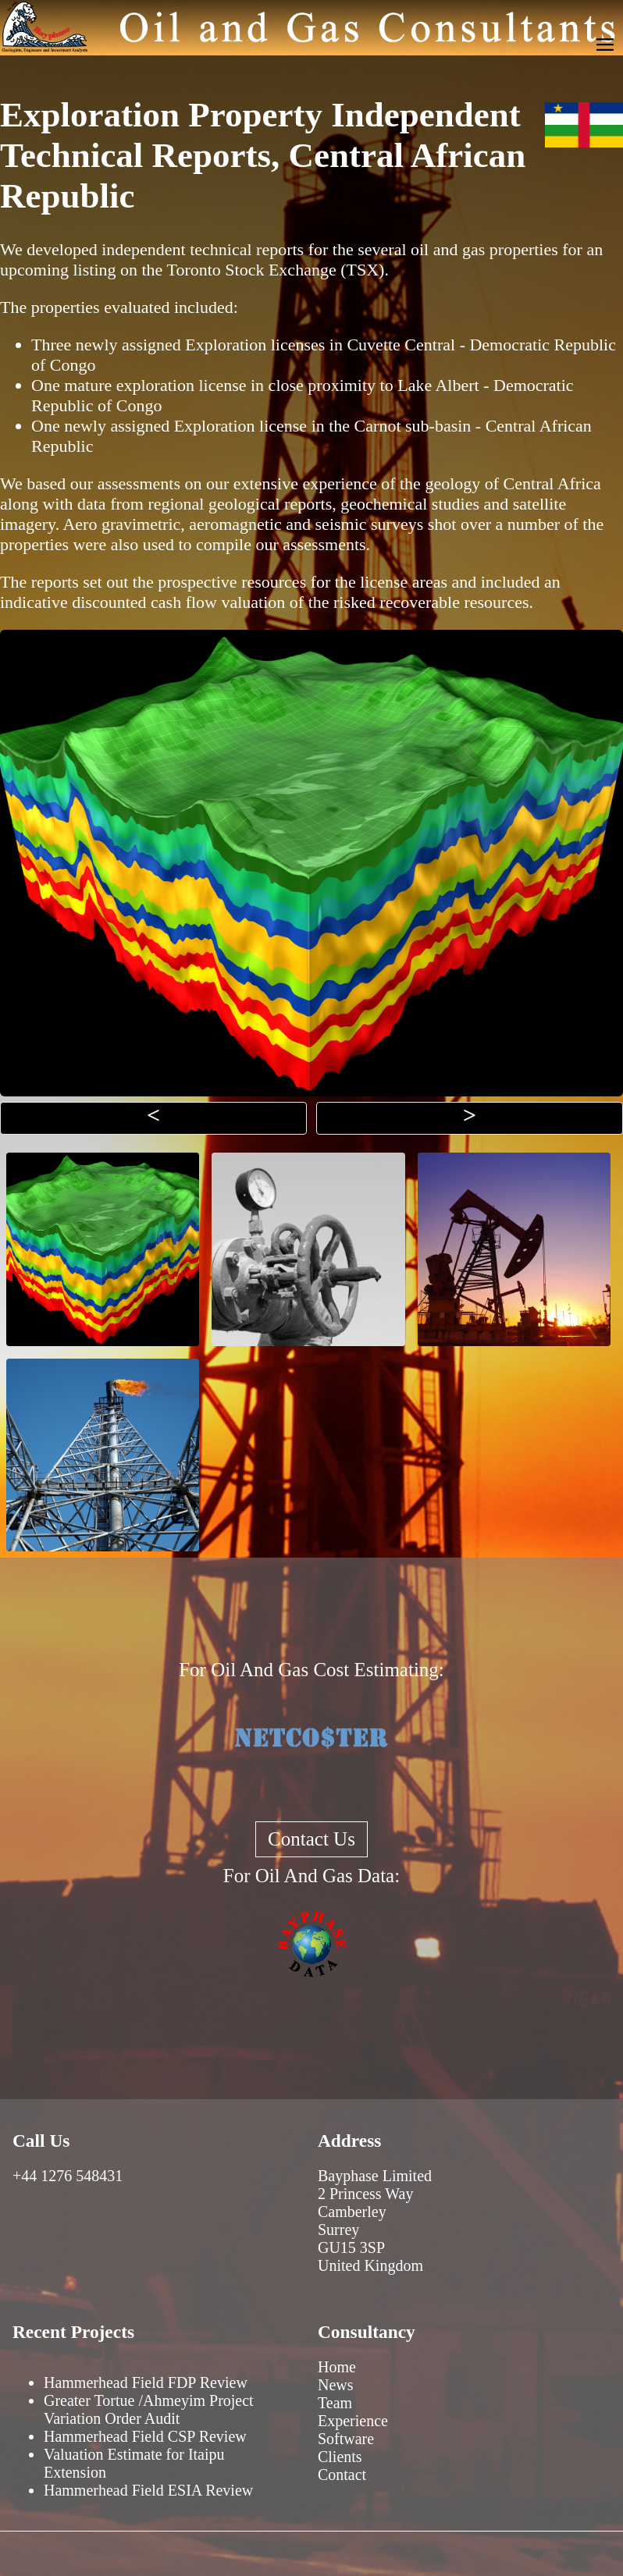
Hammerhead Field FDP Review (145, 2382)
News (336, 2384)
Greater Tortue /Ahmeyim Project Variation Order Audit (149, 2409)
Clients (340, 2456)
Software (346, 2438)
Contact (342, 2474)
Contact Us (311, 1838)
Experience (353, 2420)
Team (335, 2402)
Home (337, 2366)
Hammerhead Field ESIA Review (148, 2490)
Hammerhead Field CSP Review (145, 2436)
